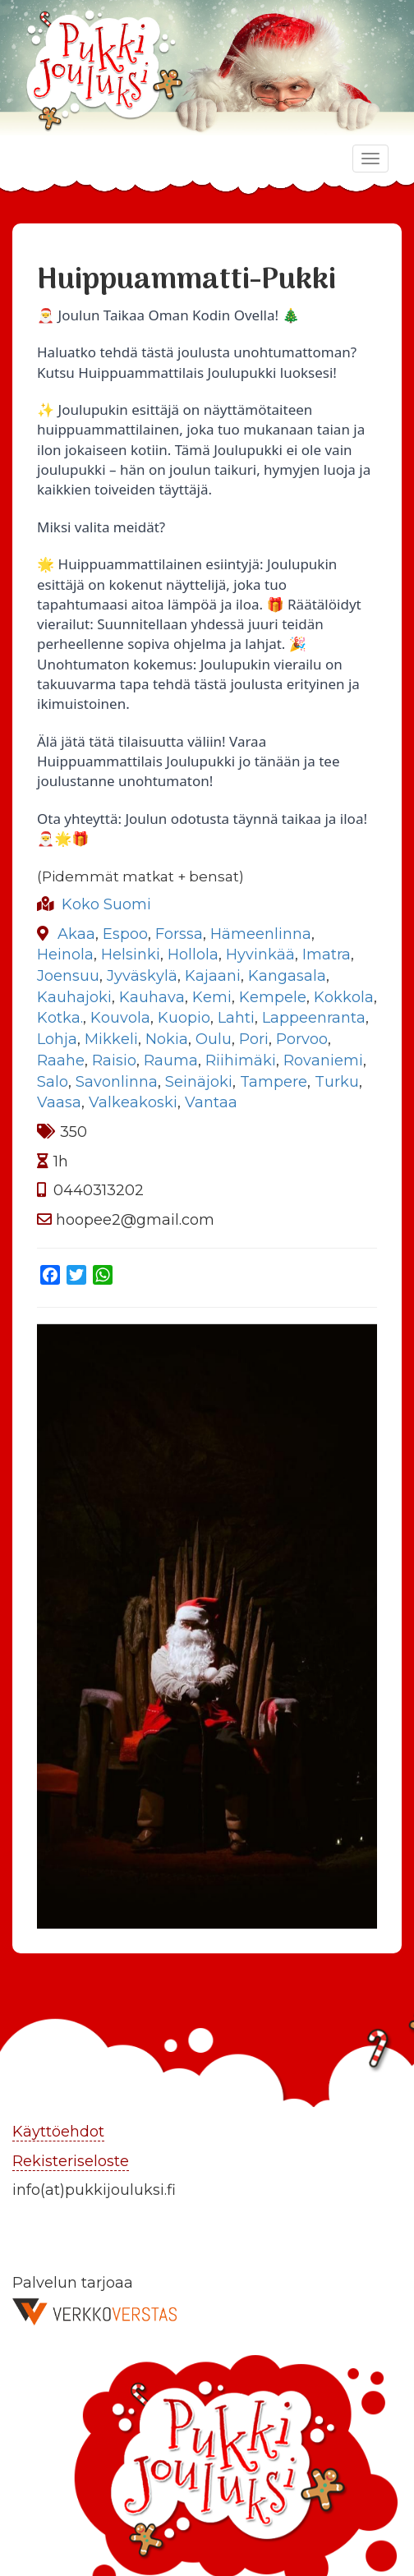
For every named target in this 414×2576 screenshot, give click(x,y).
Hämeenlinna (260, 934)
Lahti (236, 1018)
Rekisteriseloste (70, 2161)
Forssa (179, 934)
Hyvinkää (260, 954)
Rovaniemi (323, 1060)
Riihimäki (240, 1060)
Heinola (65, 954)
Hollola (193, 954)
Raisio (114, 1060)
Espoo (125, 934)
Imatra (326, 954)
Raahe (61, 1060)
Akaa (76, 934)
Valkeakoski (133, 1102)
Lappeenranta (314, 1018)
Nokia (166, 1039)
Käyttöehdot (58, 2132)
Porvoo (302, 1039)
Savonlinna (117, 1082)
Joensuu (68, 976)
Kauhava (152, 997)
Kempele (272, 997)
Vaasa (59, 1102)
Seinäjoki (198, 1082)
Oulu (214, 1039)
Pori (254, 1039)
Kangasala (287, 976)
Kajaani (213, 976)
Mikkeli (111, 1039)
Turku (337, 1082)
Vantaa (211, 1102)
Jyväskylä (142, 976)
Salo (52, 1082)
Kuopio (184, 1018)
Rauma (171, 1060)
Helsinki (130, 954)
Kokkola (344, 997)
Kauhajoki (74, 997)
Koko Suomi (106, 904)
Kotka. (60, 1018)
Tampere (273, 1082)
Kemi (212, 997)
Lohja (57, 1039)
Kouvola (120, 1018)
